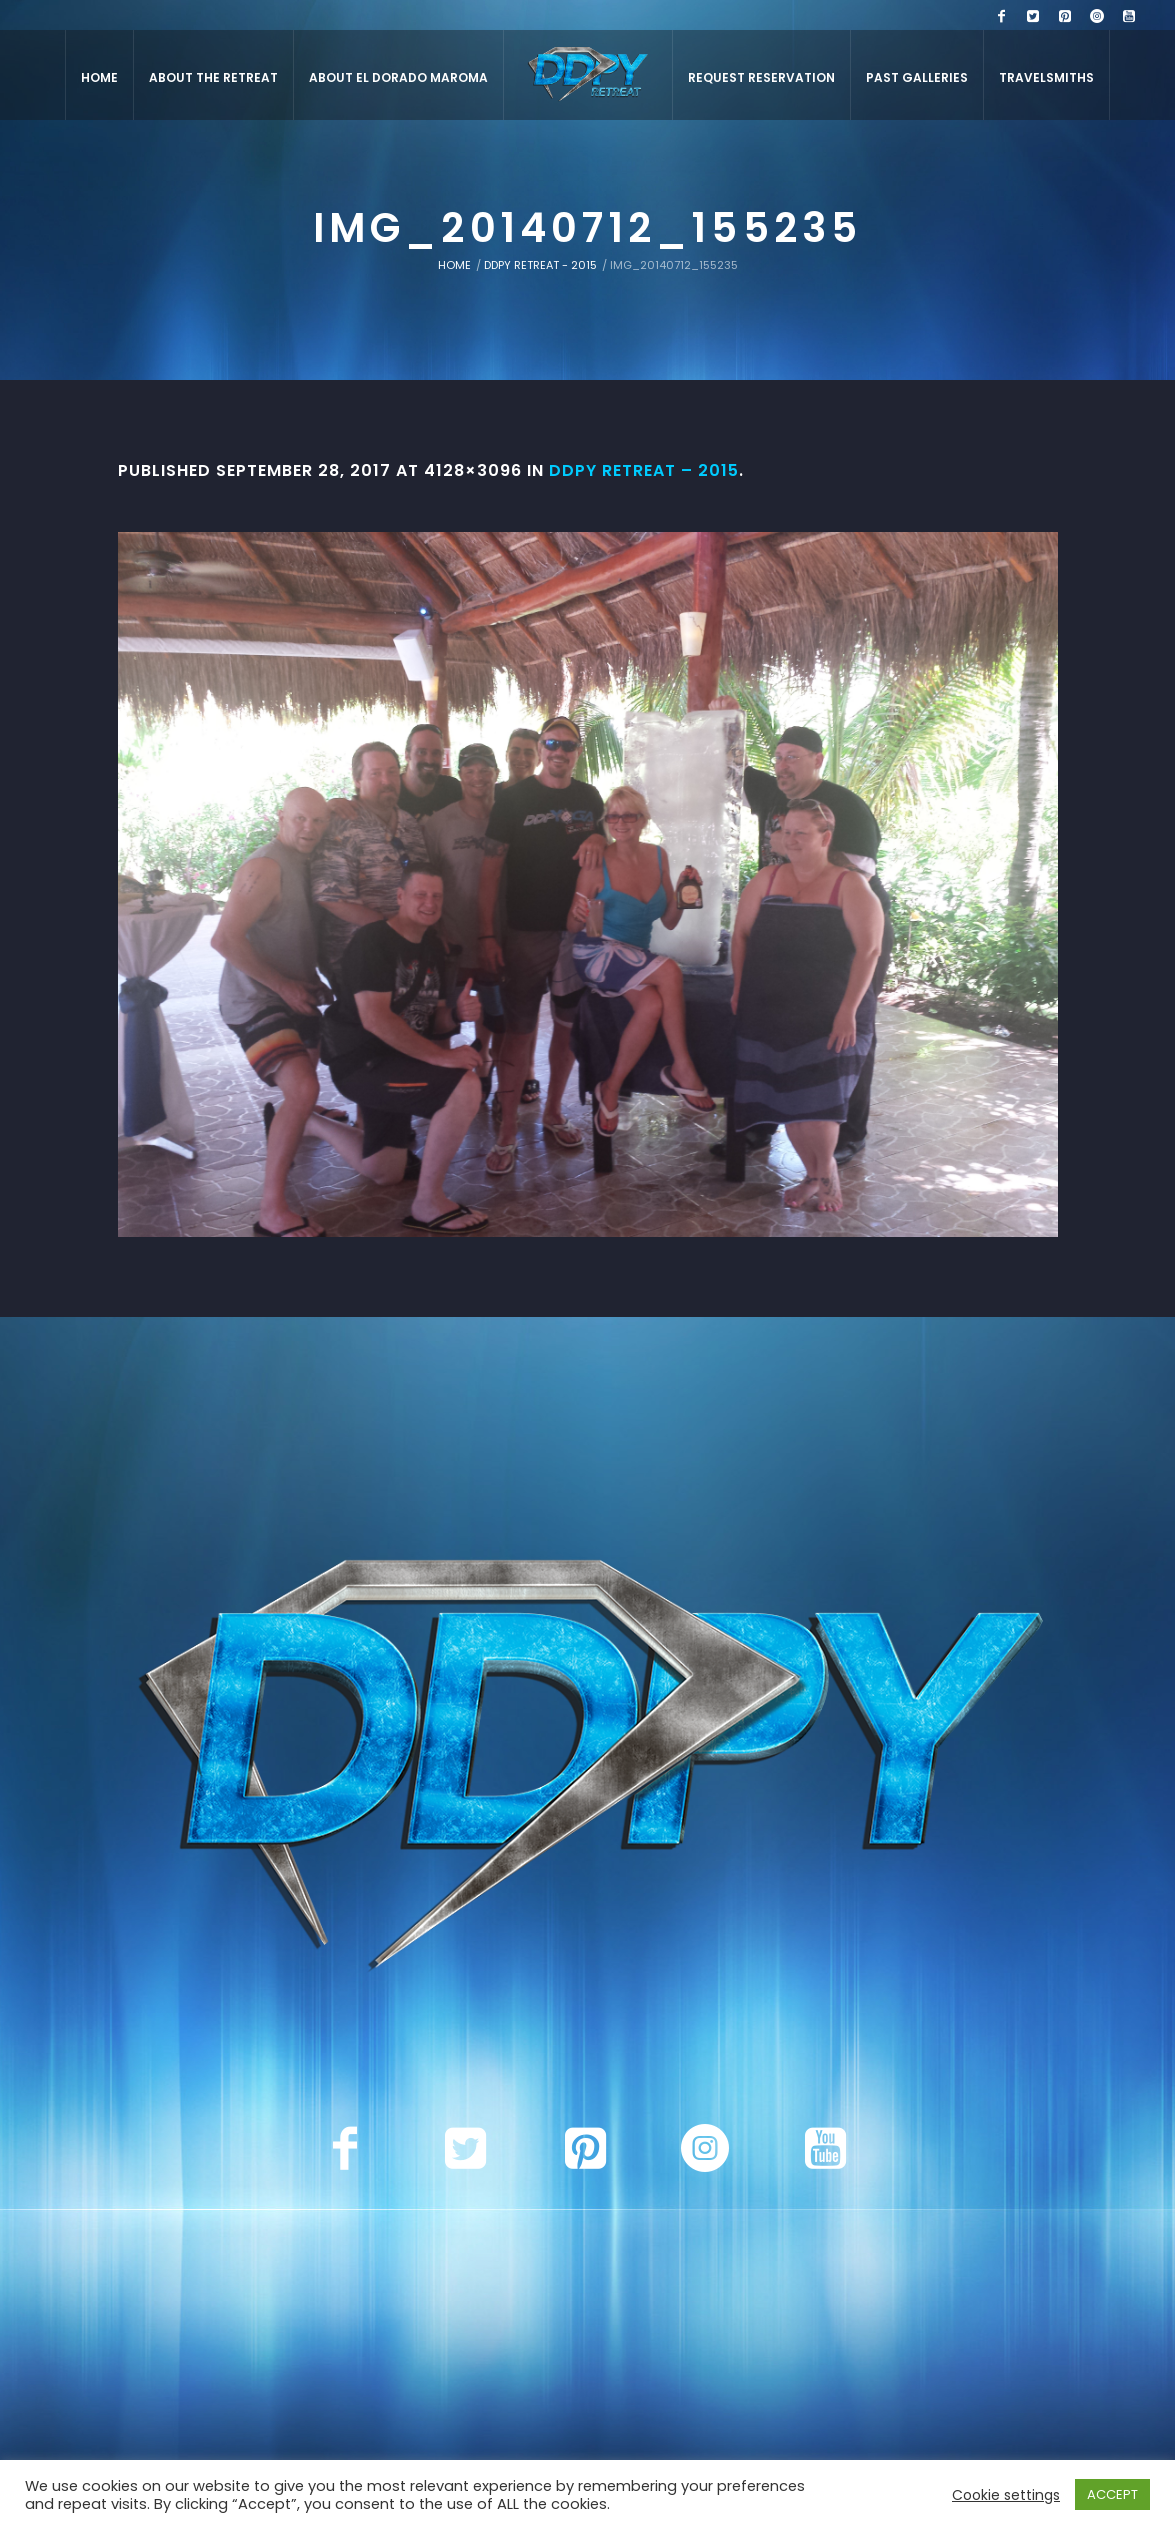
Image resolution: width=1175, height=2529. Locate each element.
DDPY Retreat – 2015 (644, 470)
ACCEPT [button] (1112, 2494)
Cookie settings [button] (1006, 2495)
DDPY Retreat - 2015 (540, 265)
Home (454, 265)
